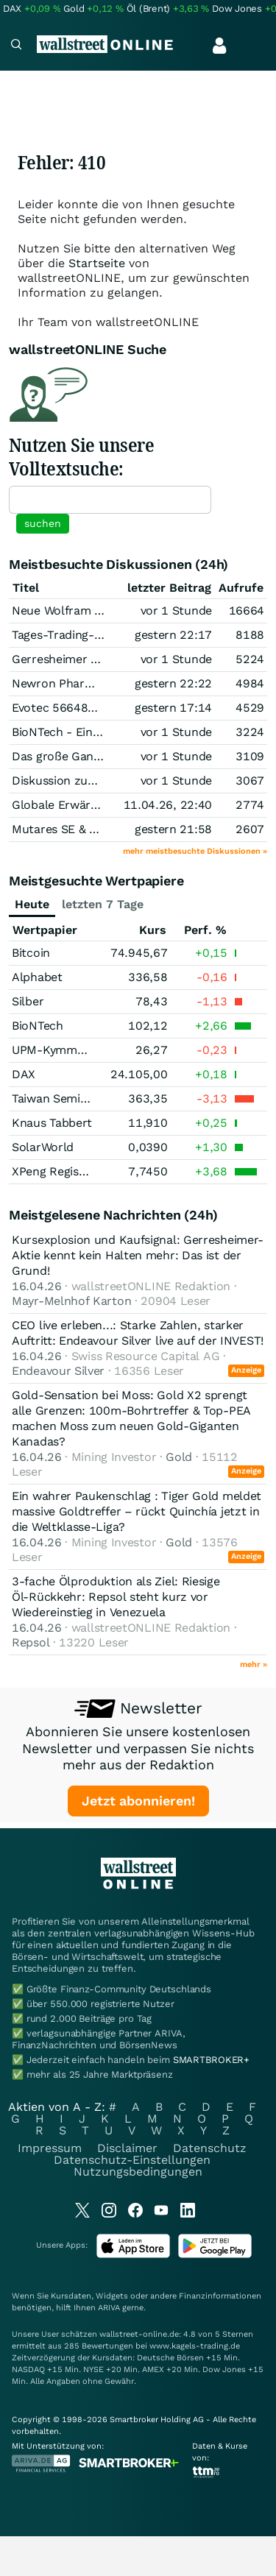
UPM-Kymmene (54, 1050)
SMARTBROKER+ (211, 2059)
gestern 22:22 (173, 683)
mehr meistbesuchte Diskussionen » (195, 851)
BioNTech (37, 1026)
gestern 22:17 (173, 635)
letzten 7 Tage (103, 904)
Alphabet (37, 977)
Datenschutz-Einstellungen (132, 2160)
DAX (23, 1074)
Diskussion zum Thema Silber (93, 781)
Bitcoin (31, 953)
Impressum (50, 2148)
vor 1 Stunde (176, 611)
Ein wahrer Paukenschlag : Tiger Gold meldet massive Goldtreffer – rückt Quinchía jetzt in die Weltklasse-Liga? (136, 1511)
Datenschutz (210, 2148)
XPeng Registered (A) (70, 1171)
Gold (179, 1457)
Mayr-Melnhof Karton (71, 1301)
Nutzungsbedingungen (138, 2172)
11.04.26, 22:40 (168, 805)
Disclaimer (127, 2148)
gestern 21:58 (173, 829)
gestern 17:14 (173, 708)
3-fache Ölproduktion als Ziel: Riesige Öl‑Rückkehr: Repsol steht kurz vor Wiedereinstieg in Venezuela (116, 1596)
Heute (32, 904)
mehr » (253, 1664)
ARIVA (109, 2308)
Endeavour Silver (58, 1371)
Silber (27, 1001)
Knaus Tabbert (52, 1123)
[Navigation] (16, 46)
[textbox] (110, 500)
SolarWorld (43, 1147)
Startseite (96, 263)
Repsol (30, 1642)
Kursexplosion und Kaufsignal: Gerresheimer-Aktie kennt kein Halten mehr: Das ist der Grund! (137, 1255)
